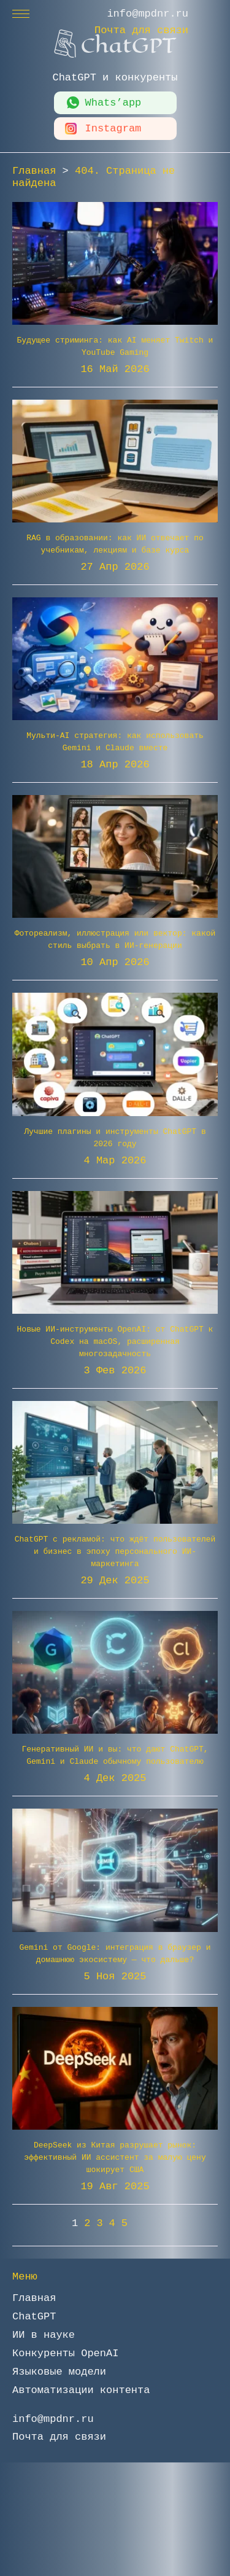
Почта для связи (141, 30)
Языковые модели (59, 2372)
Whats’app (113, 103)
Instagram (113, 128)
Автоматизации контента (81, 2390)
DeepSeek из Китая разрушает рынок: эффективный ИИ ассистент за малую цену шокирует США (114, 2157)
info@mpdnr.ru (147, 14)
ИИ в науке (43, 2335)
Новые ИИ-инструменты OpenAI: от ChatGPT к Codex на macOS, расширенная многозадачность (115, 1342)
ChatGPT (34, 2316)
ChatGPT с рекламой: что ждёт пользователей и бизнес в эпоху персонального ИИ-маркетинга (115, 1552)
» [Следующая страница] (146, 2223)
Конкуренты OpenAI (65, 2353)
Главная (34, 2298)
